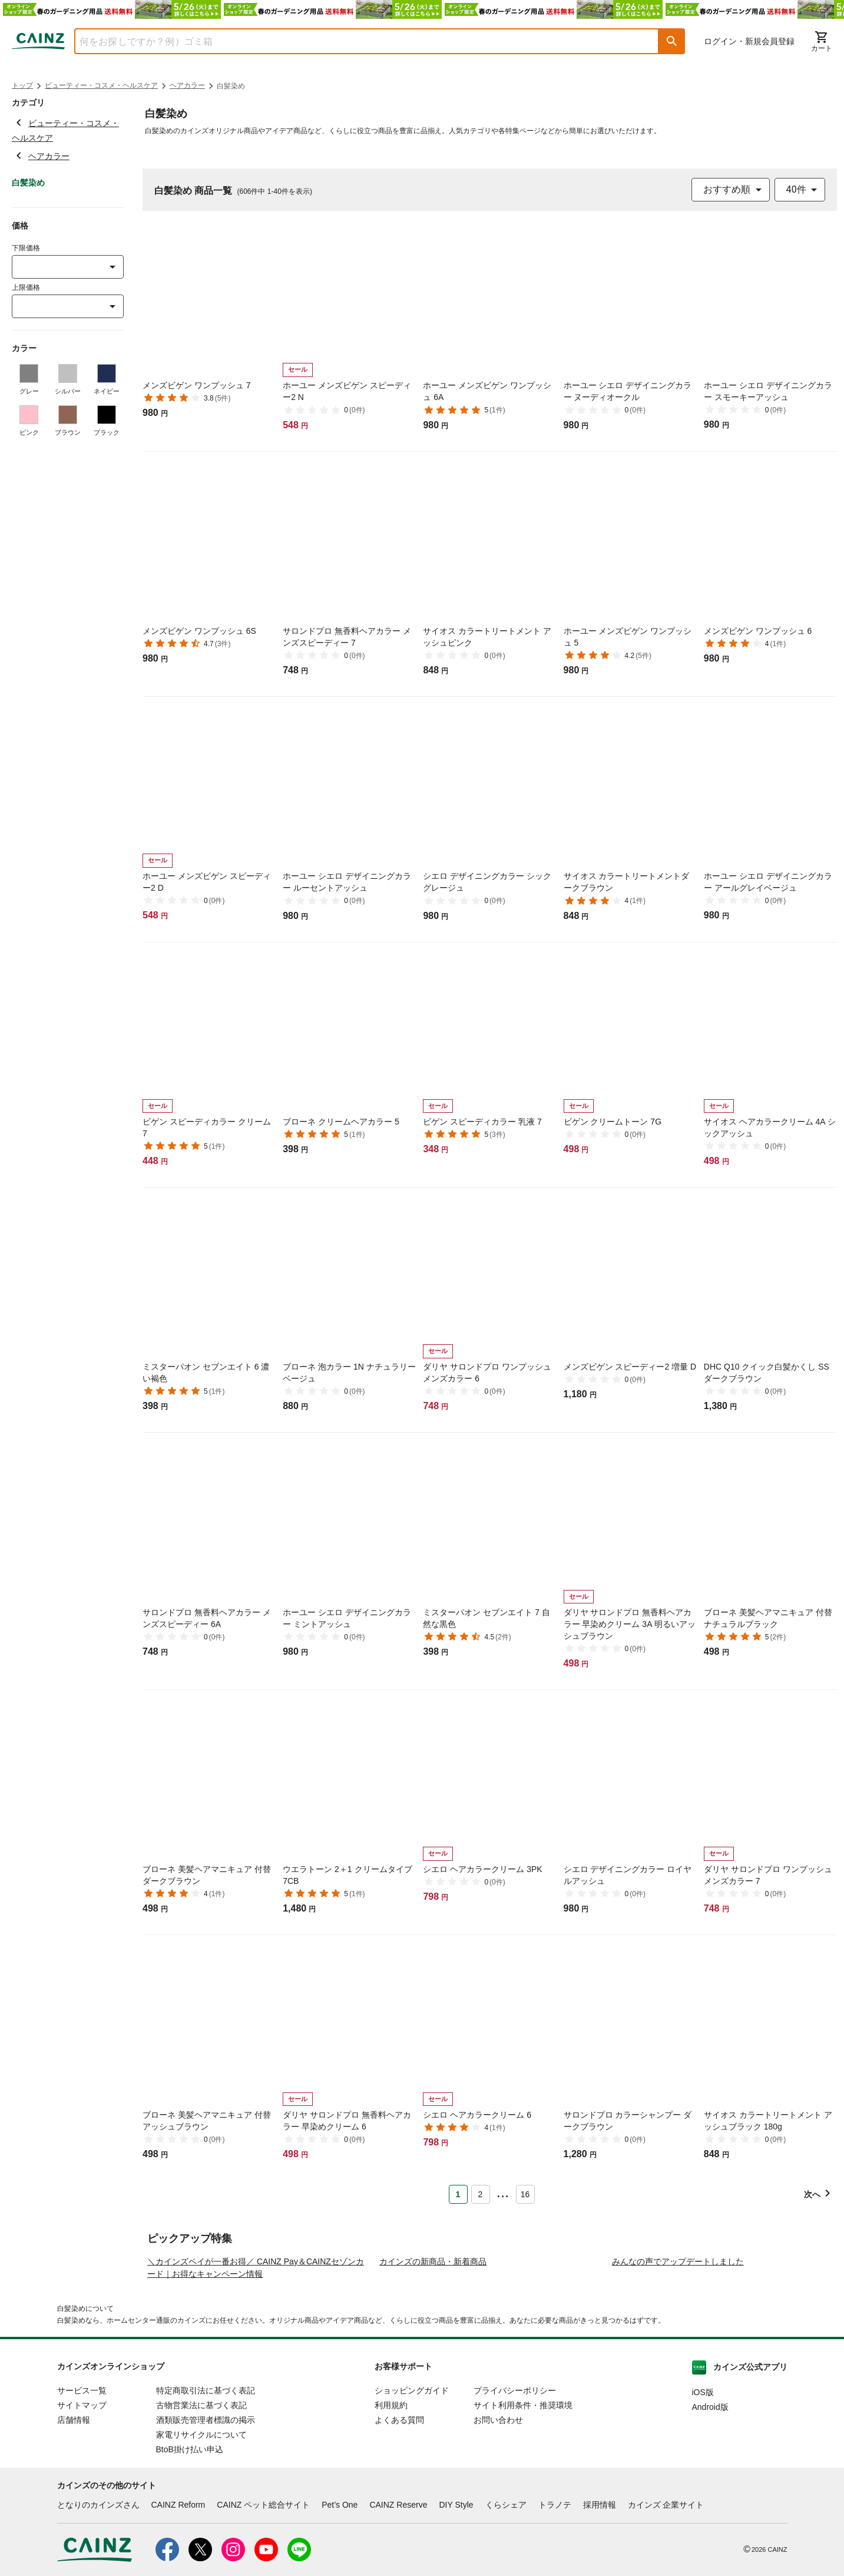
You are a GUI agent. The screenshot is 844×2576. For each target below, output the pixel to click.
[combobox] (358, 41)
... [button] (503, 2192)
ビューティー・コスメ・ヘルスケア (101, 85)
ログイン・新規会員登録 (749, 41)
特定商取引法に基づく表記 (205, 2500)
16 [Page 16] (525, 2194)
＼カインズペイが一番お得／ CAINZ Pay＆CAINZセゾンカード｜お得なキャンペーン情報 (255, 2378)
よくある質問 (399, 2530)
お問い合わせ (498, 2530)
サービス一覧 (82, 2500)
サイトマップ (82, 2515)
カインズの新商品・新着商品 (432, 2371)
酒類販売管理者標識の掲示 (205, 2530)
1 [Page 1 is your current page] (458, 2194)
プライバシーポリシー (515, 2500)
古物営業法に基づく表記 (201, 2515)
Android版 (710, 2517)
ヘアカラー (187, 85)
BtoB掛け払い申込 (189, 2559)
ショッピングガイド (412, 2500)
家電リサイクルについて (201, 2544)
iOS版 (703, 2502)
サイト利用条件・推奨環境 (523, 2515)
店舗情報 (73, 2530)
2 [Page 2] (480, 2194)
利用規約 (391, 2515)
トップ (22, 85)
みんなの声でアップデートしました (678, 2371)
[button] (672, 41)
